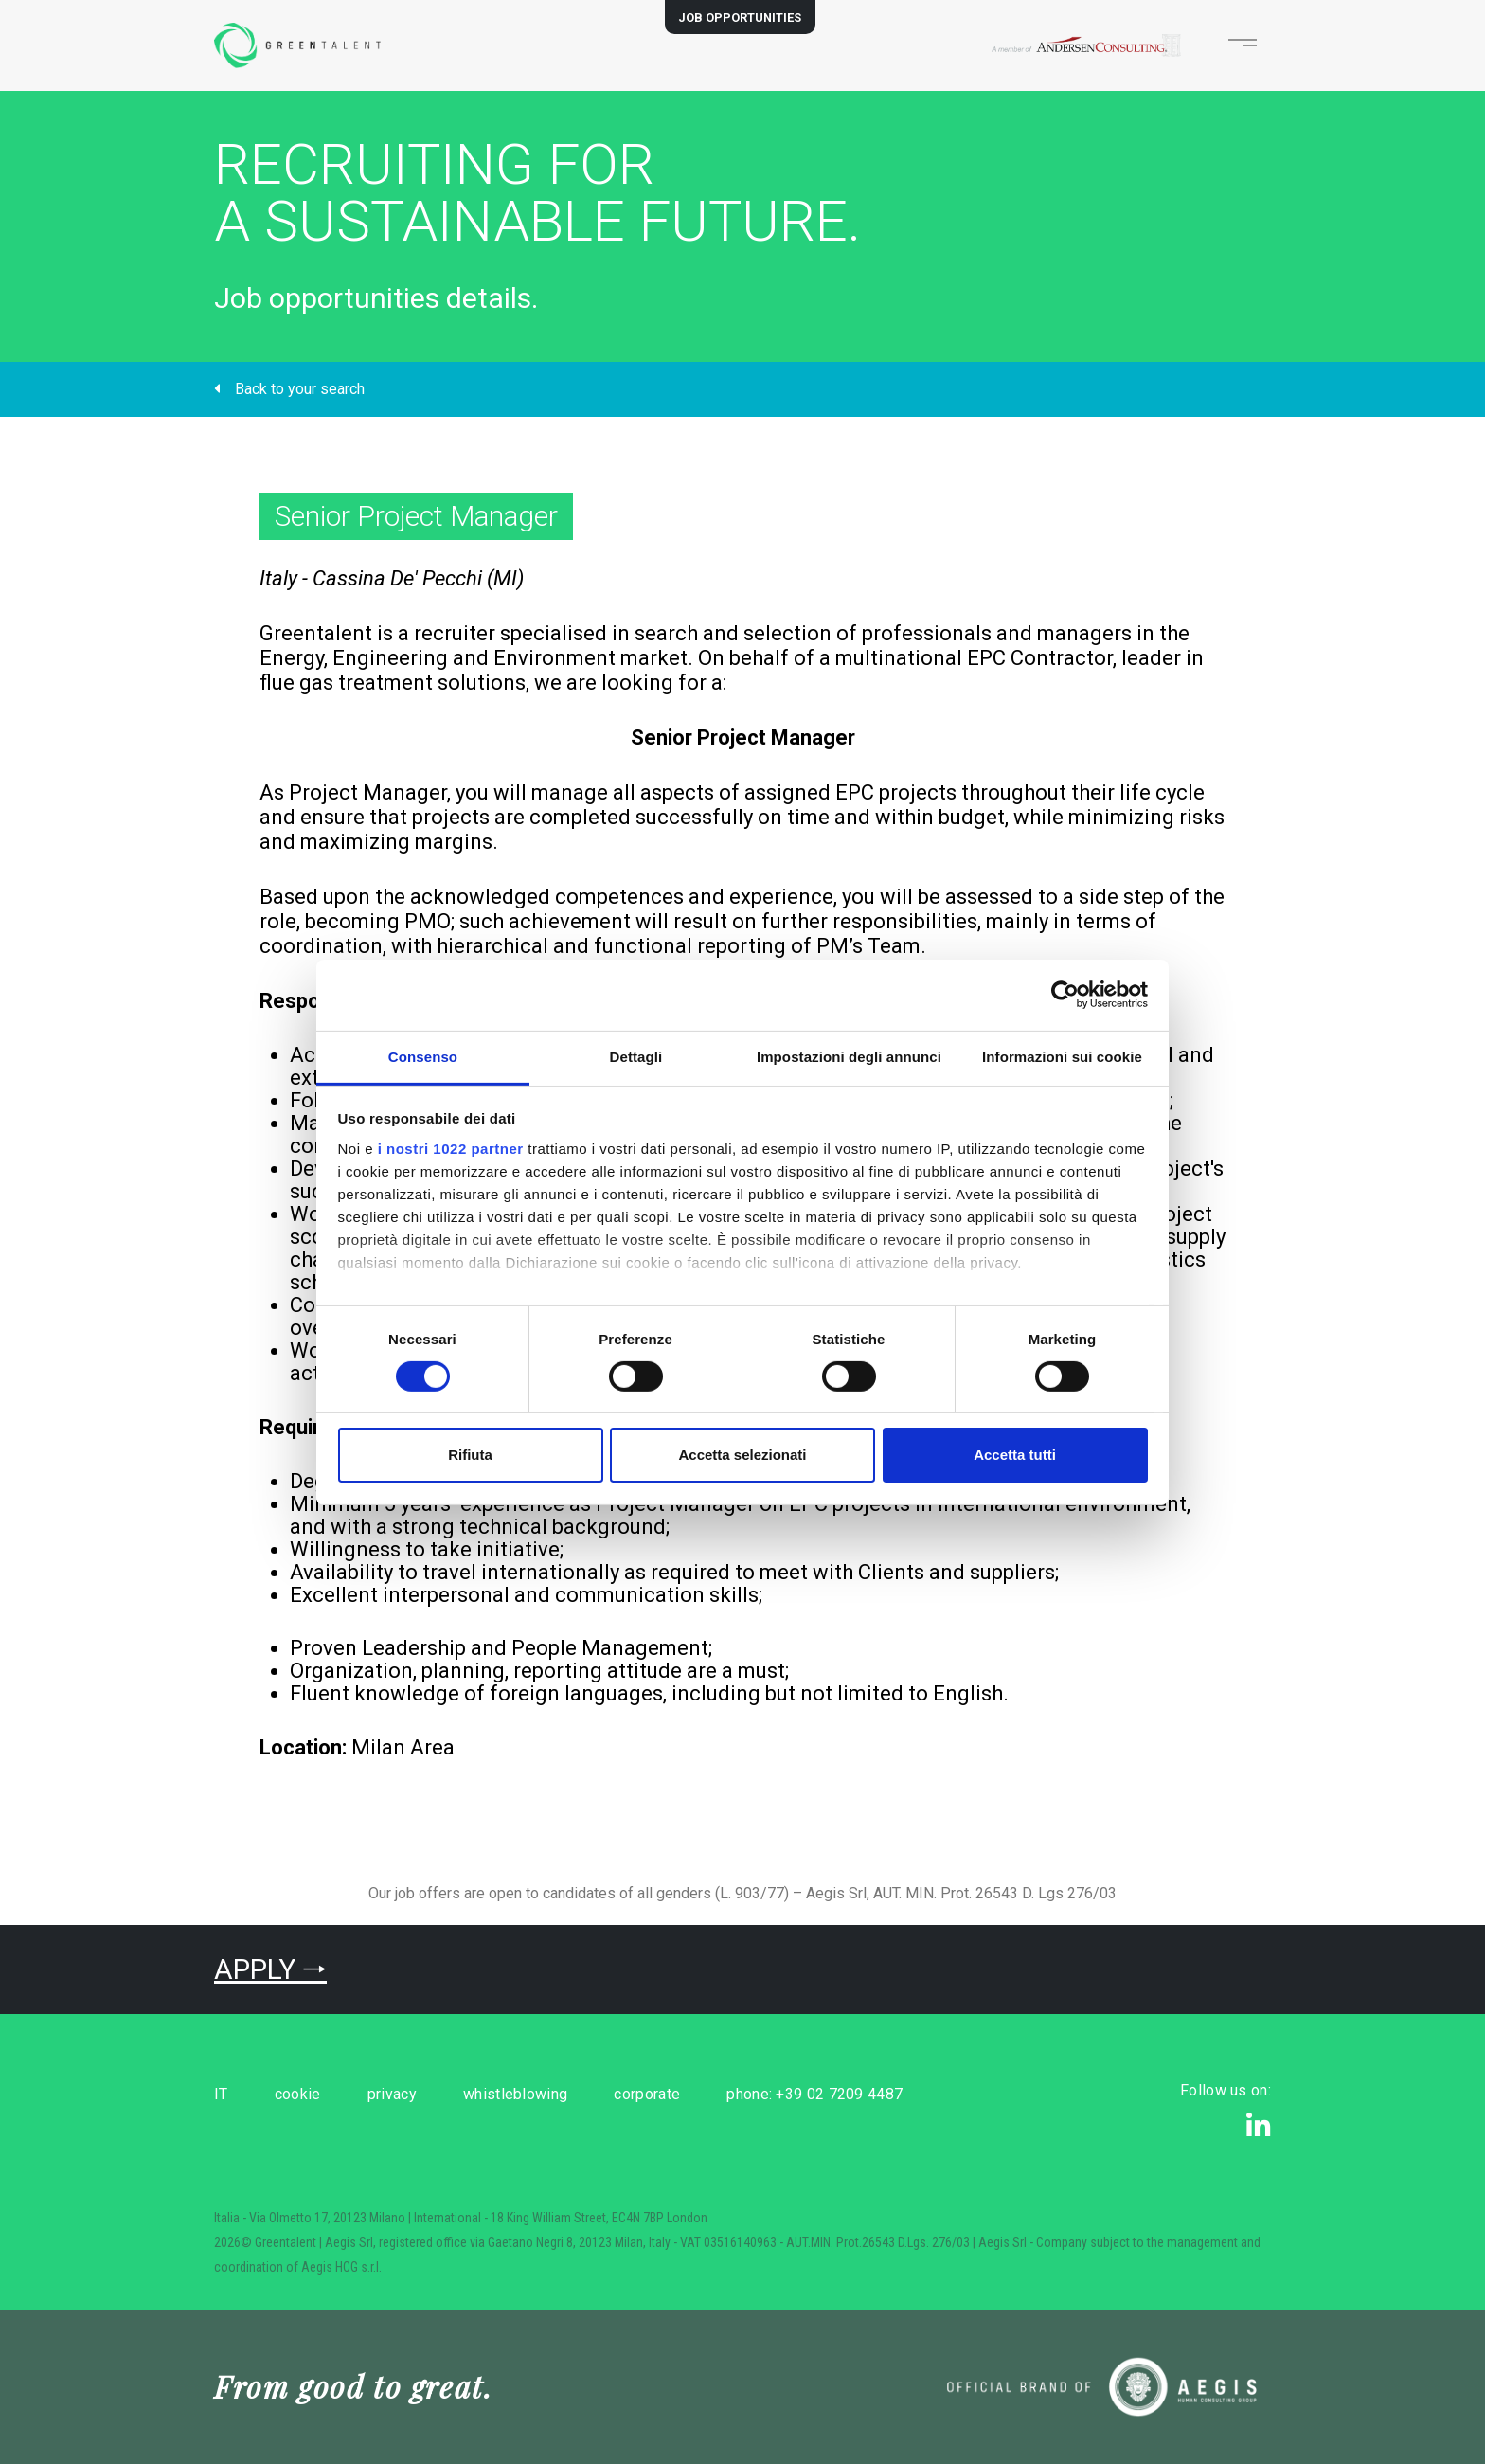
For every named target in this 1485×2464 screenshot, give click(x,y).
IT (221, 2094)
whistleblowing (558, 2094)
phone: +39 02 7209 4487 (884, 2094)
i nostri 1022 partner (451, 1148)
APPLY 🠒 (270, 1969)
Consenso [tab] (422, 1056)
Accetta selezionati (742, 1455)
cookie (312, 2094)
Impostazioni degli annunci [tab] (849, 1056)
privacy (419, 2094)
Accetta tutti (1015, 1455)
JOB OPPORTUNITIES (739, 17)
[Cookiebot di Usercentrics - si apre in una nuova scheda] (1065, 994)
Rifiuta (470, 1455)
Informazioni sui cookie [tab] (1062, 1056)
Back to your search (289, 389)
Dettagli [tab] (636, 1056)
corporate (704, 2094)
